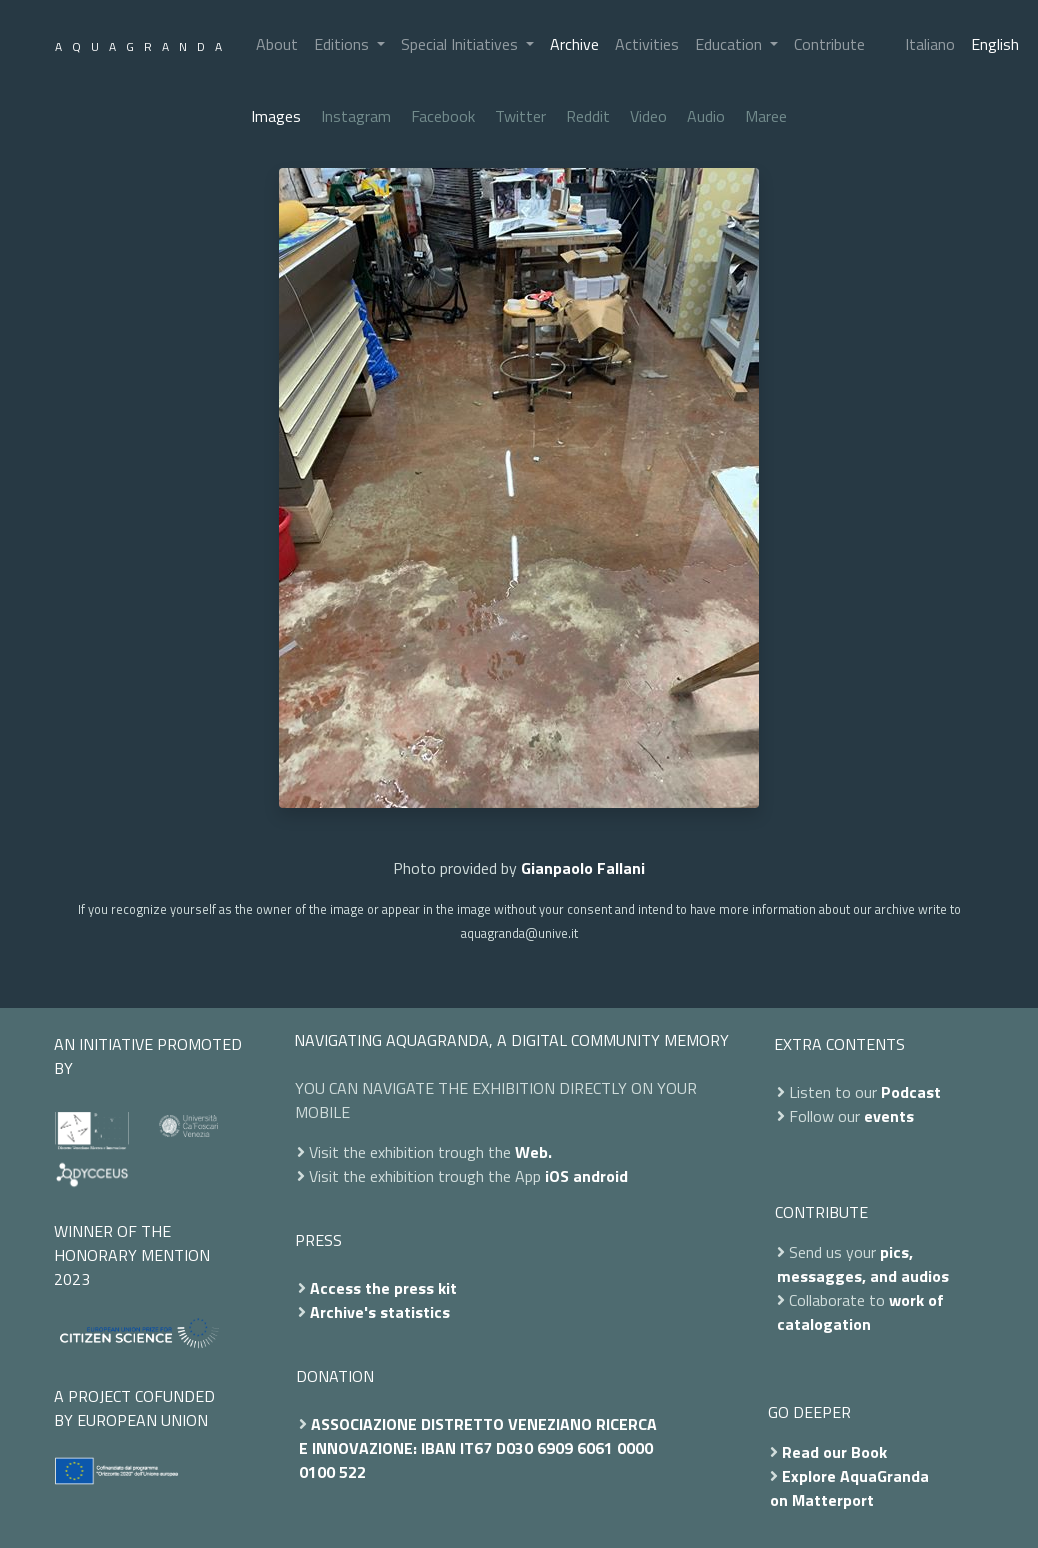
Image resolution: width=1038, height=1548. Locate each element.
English (995, 44)
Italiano (930, 44)
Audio (706, 116)
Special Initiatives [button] (461, 44)
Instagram (356, 116)
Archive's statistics (380, 1312)
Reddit (588, 116)
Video (648, 116)
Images (276, 116)
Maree (766, 116)
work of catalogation (860, 1312)
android (600, 1176)
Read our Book (834, 1452)
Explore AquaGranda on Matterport (849, 1488)
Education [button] (730, 44)
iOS (557, 1176)
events (889, 1116)
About (277, 44)
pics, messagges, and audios (863, 1264)
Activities (647, 44)
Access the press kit (383, 1288)
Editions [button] (343, 44)
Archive (574, 44)
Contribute (829, 44)
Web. (533, 1152)
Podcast (911, 1092)
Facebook (443, 116)
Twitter (520, 116)
